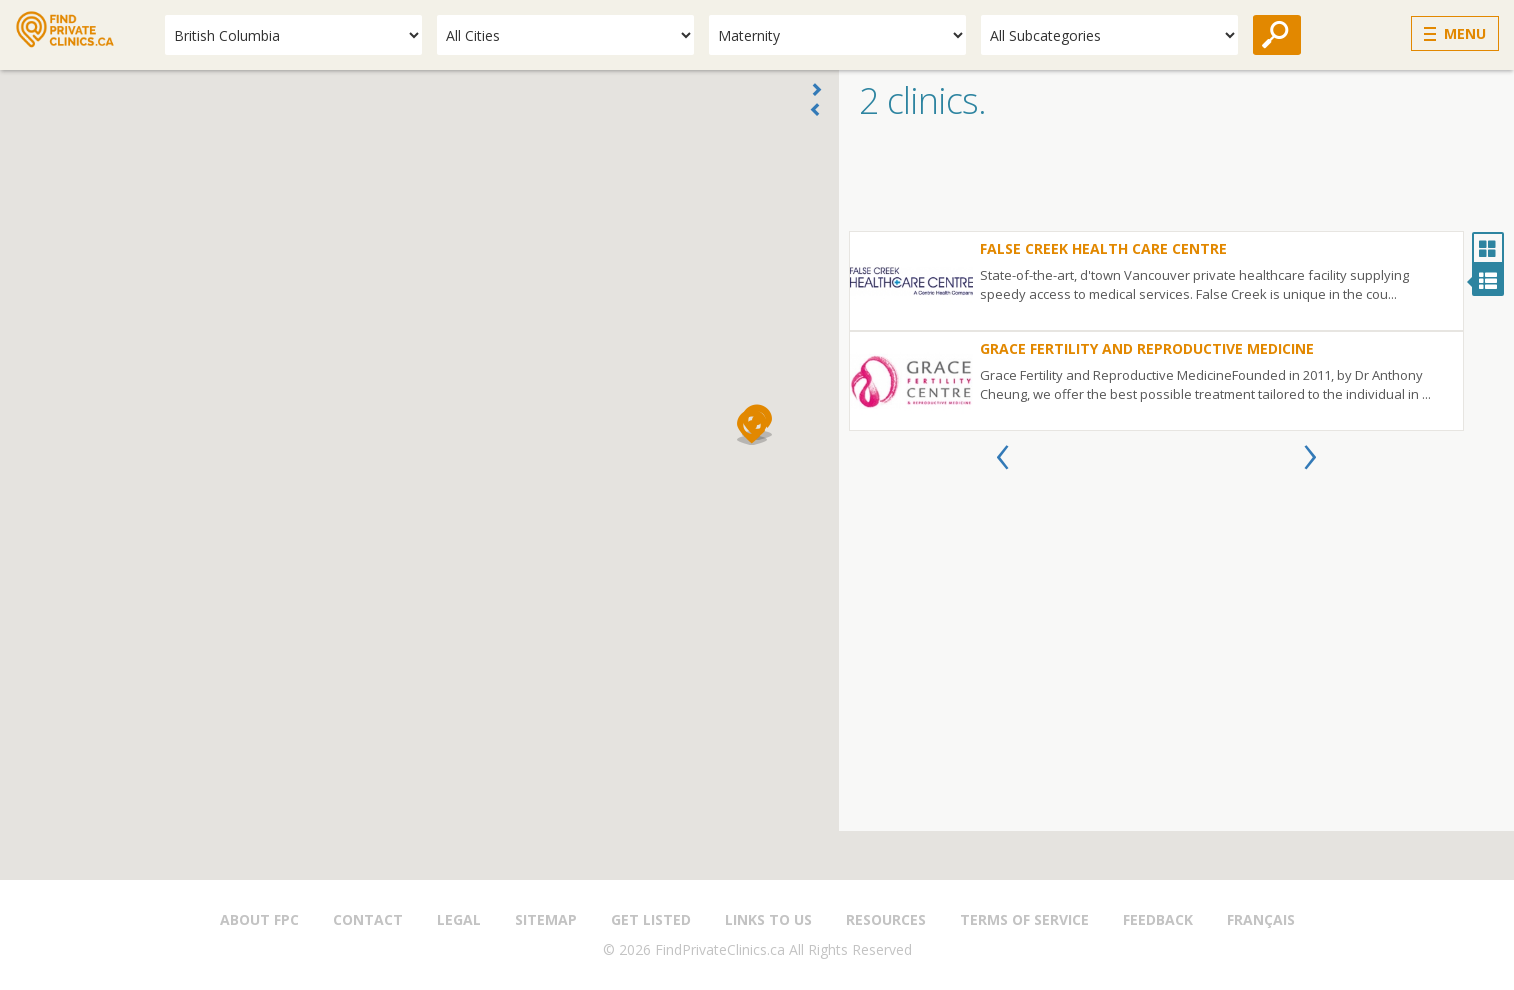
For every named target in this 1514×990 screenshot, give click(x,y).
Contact (368, 919)
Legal (459, 919)
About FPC (259, 919)
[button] (752, 427)
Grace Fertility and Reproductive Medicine (1147, 348)
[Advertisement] (1176, 181)
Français (1261, 919)
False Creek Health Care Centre (1103, 248)
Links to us (768, 919)
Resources (886, 919)
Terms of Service (1024, 919)
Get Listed (651, 919)
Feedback (1158, 919)
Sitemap (546, 919)
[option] (1156, 331)
